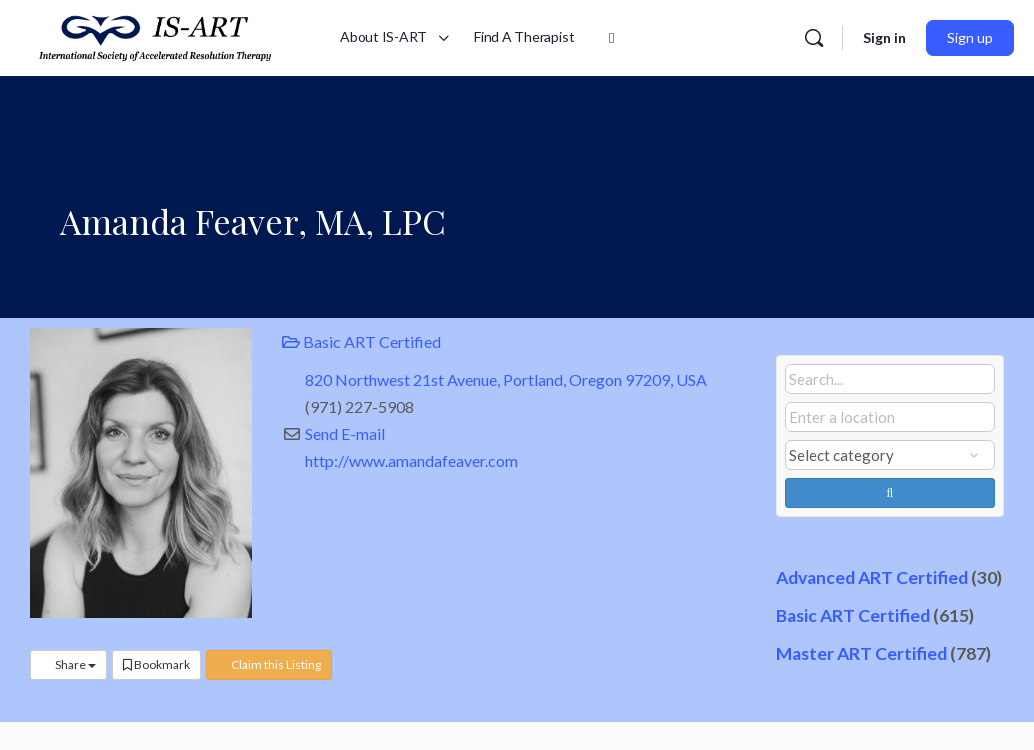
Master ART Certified (861, 653)
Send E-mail (345, 433)
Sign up (970, 37)
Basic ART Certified (361, 341)
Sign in (884, 37)
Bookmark (156, 664)
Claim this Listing (269, 664)
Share (68, 664)
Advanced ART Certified (872, 577)
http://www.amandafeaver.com (411, 460)
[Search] (814, 38)
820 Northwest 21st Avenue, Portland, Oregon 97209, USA (506, 379)
